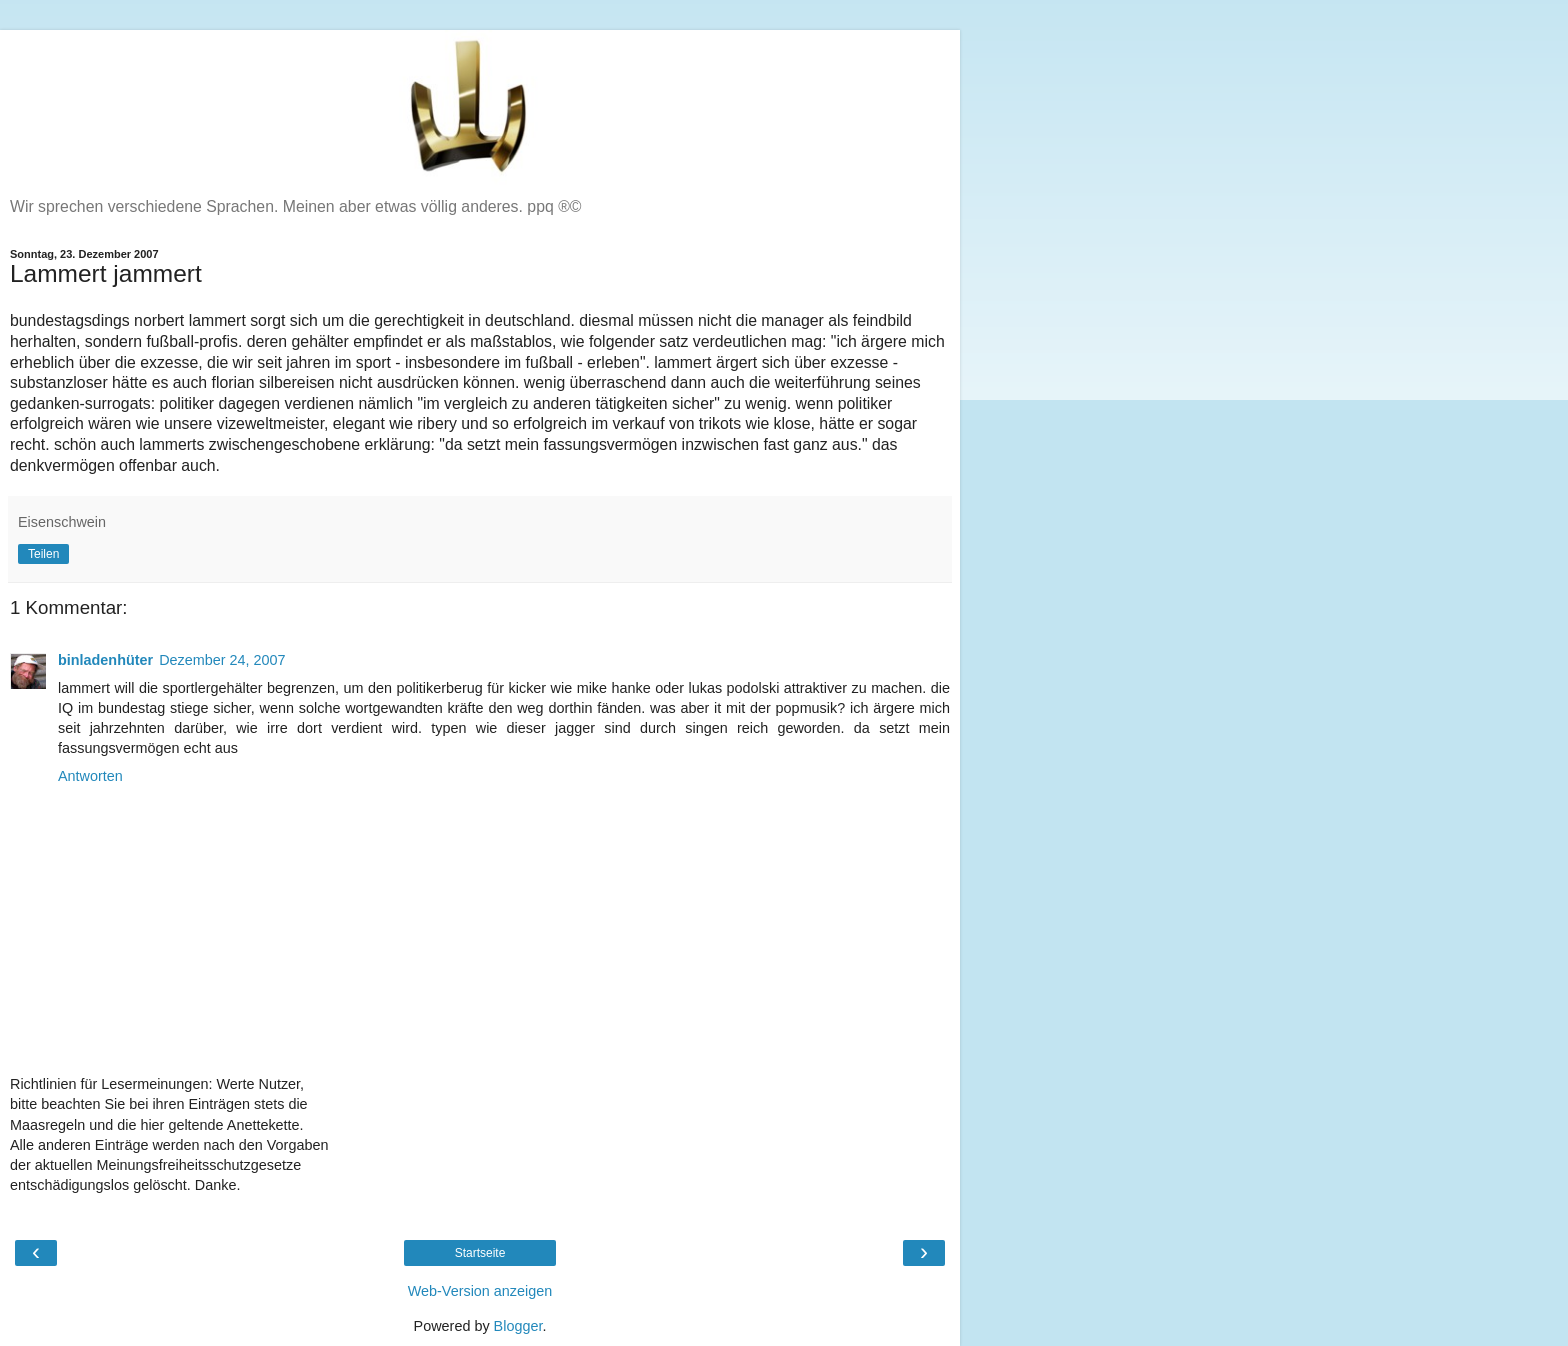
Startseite (480, 1253)
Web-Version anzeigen (480, 1291)
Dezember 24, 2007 (222, 660)
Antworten (90, 776)
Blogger (518, 1326)
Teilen (43, 554)
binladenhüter (105, 660)
